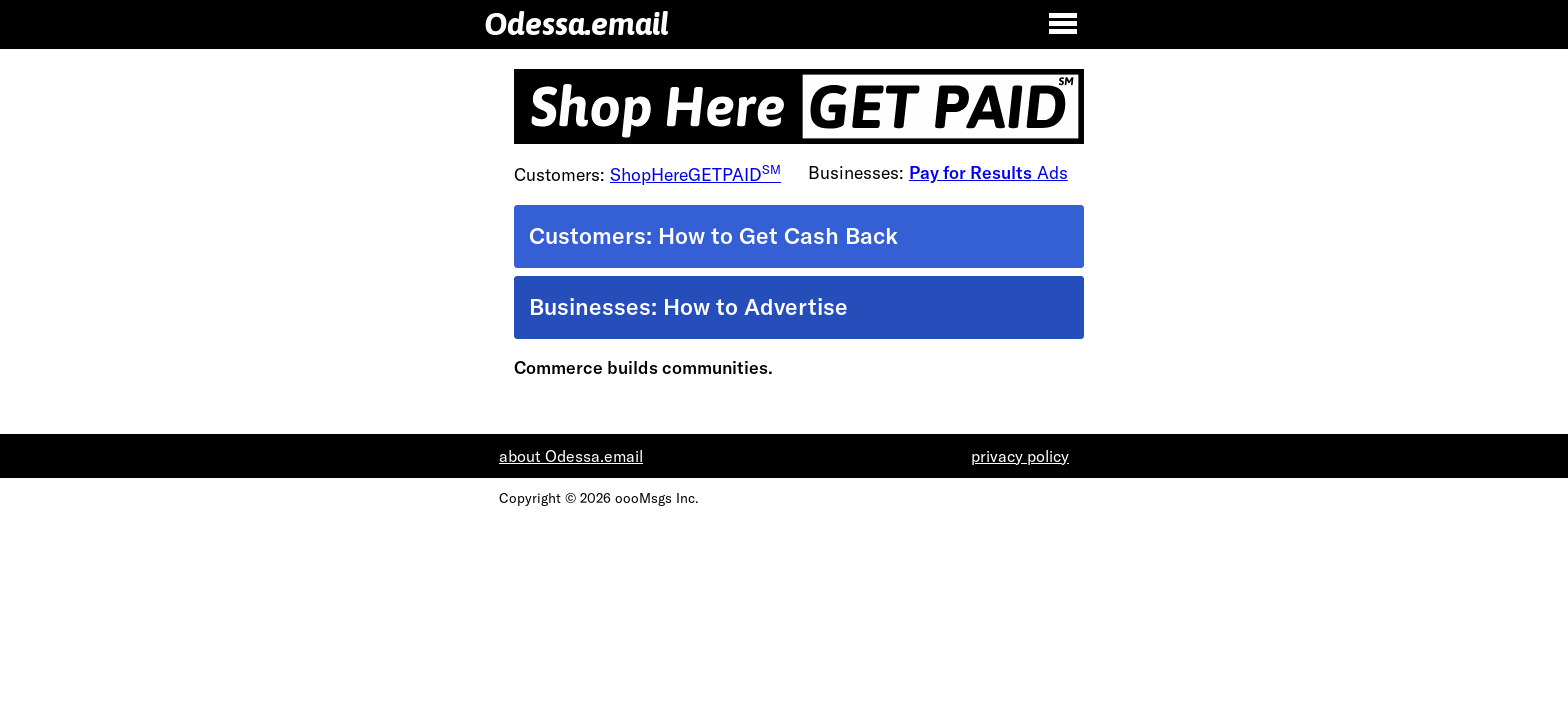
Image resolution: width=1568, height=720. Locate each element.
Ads (988, 172)
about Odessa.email (571, 456)
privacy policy (1020, 456)
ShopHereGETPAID (695, 174)
